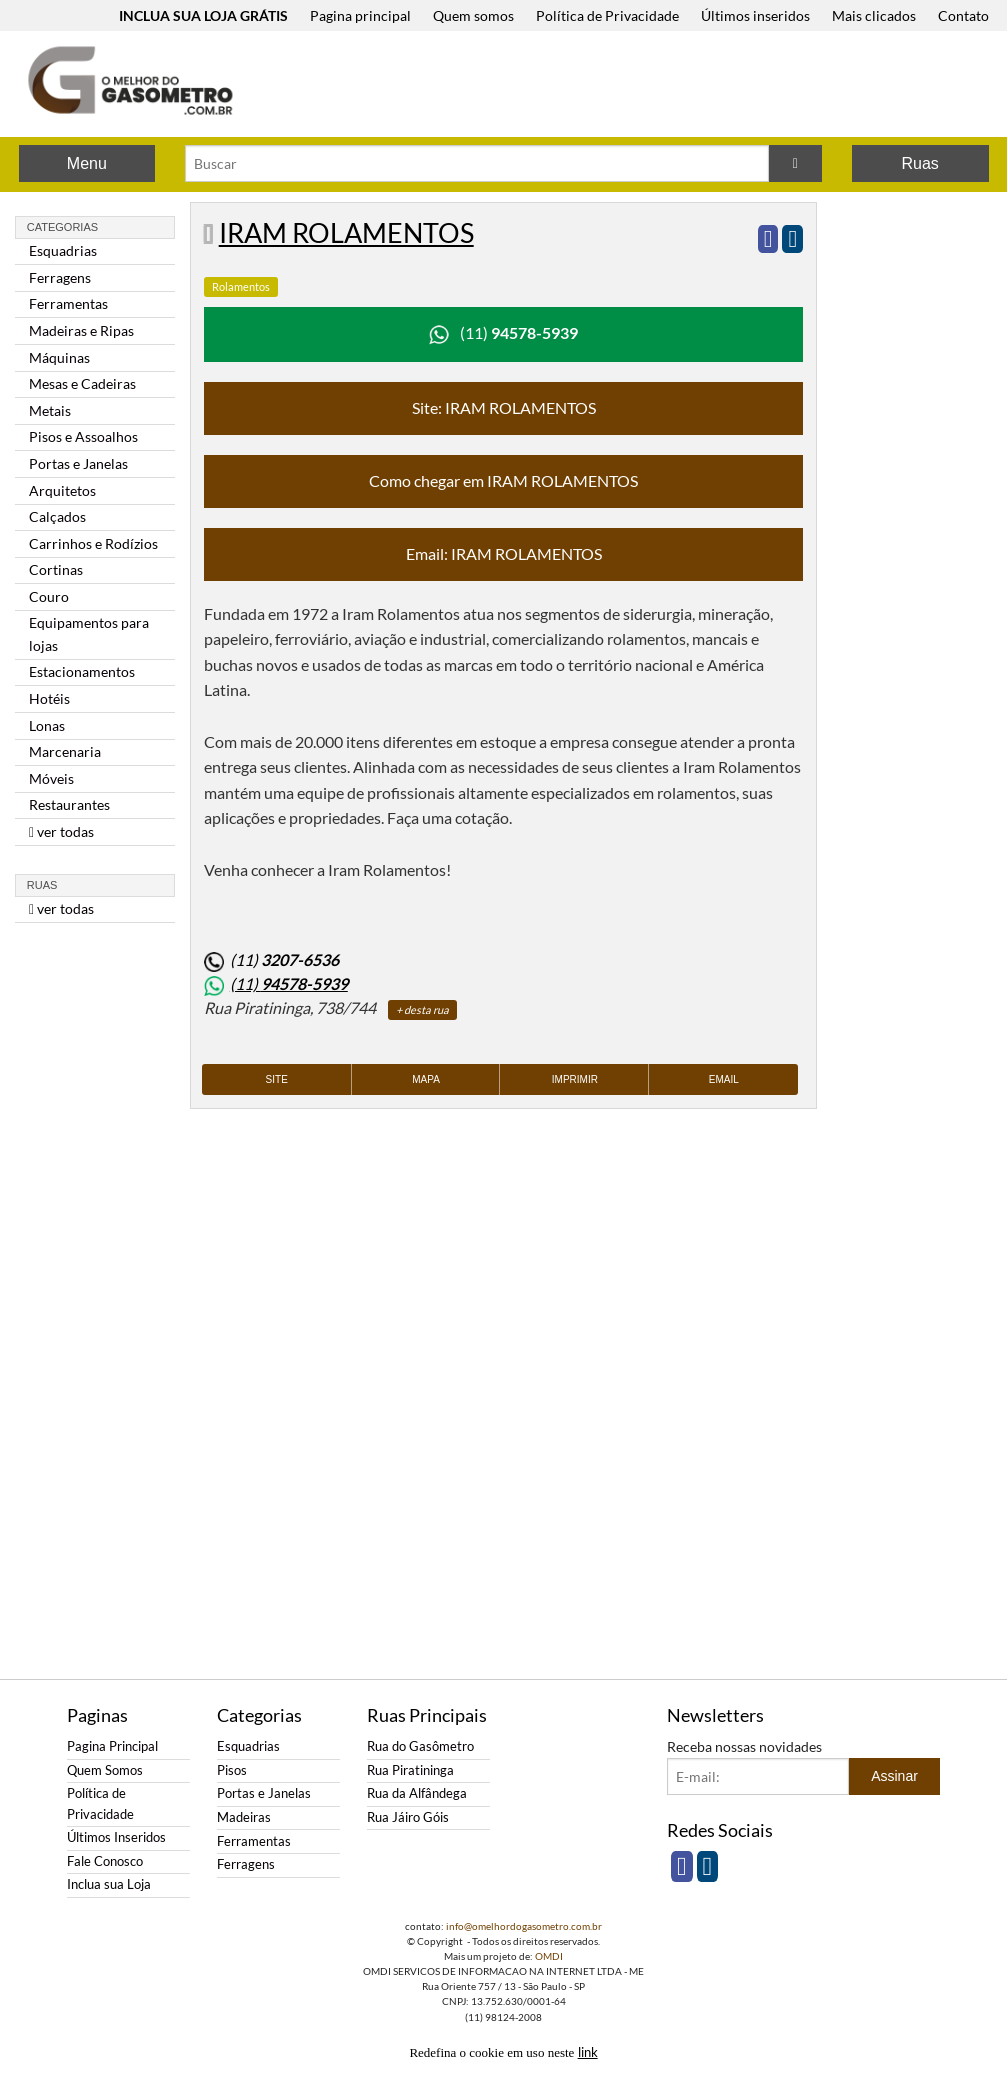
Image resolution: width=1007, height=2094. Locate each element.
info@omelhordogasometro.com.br (524, 1926)
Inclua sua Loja (109, 1884)
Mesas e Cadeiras (82, 383)
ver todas (61, 831)
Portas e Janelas (78, 463)
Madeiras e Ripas (81, 330)
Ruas (919, 163)
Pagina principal (360, 15)
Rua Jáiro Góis (408, 1817)
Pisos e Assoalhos (83, 436)
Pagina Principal (112, 1746)
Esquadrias (63, 250)
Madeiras (244, 1817)
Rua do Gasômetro (420, 1746)
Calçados (57, 516)
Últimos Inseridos (116, 1837)
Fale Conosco (105, 1861)
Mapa (426, 1079)
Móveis (51, 778)
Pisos (232, 1770)
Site (277, 1079)
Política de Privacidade (607, 15)
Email (724, 1079)
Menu (87, 163)
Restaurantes (69, 804)
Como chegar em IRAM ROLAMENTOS (503, 480)
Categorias (62, 227)
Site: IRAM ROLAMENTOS (504, 407)
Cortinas (56, 569)
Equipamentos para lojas (89, 633)
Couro (49, 596)
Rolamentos (241, 286)
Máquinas (59, 357)
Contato (963, 15)
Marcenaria (65, 751)
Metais (50, 410)
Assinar (894, 1776)
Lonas (47, 725)
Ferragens (60, 277)
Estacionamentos (82, 671)
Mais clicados (874, 15)
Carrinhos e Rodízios (93, 543)
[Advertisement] (633, 86)
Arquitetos (62, 490)
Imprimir (575, 1079)
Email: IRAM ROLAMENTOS (504, 553)
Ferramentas (68, 303)
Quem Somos (105, 1770)
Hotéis (49, 698)
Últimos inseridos (755, 15)
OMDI (549, 1956)
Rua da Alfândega (417, 1793)
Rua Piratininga (410, 1770)
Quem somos (473, 15)
